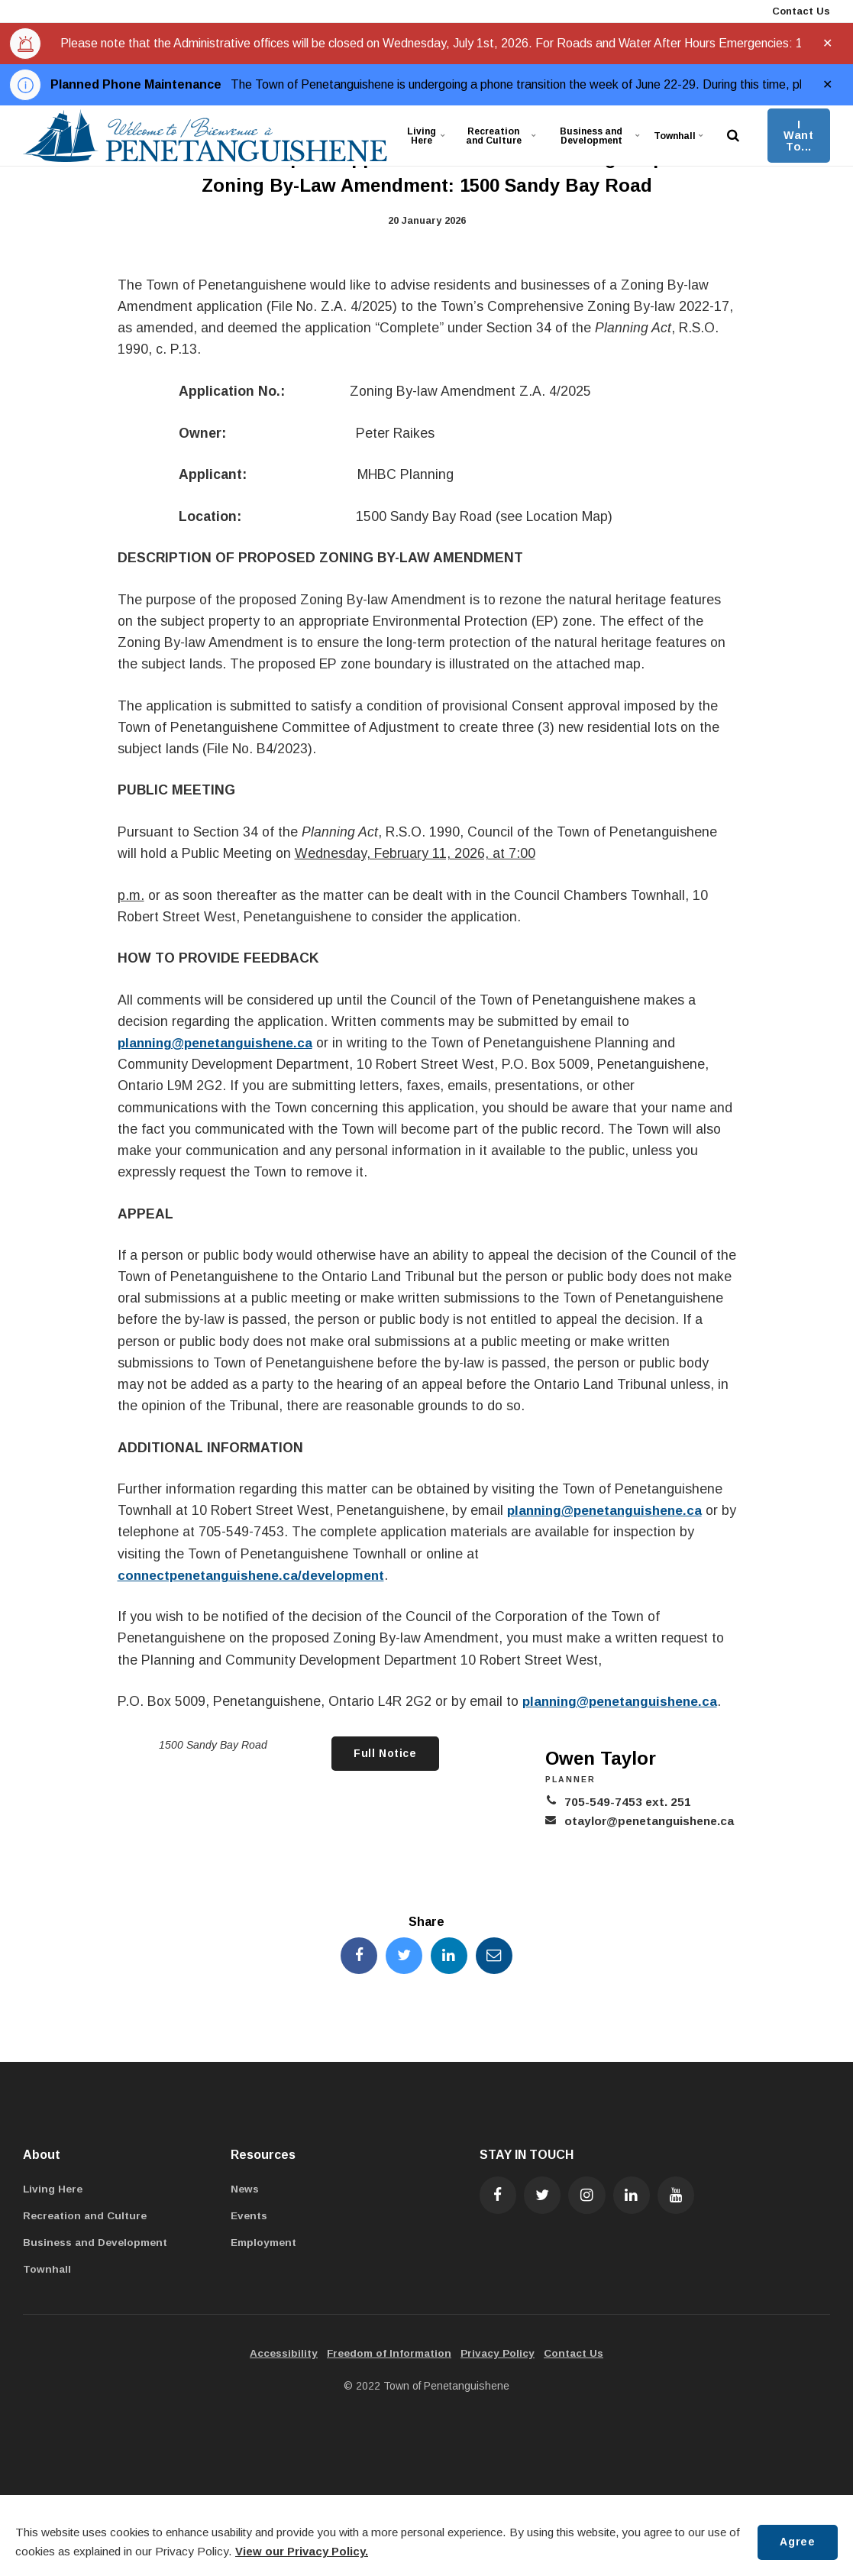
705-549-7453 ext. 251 (623, 1801)
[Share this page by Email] (496, 1956)
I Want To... (798, 135)
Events (250, 2218)
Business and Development (604, 135)
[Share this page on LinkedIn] (450, 1956)
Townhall (681, 135)
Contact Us (799, 11)
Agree (796, 2542)
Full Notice (384, 1754)
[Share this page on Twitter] (403, 1956)
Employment (264, 2244)
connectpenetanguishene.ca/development (255, 1575)
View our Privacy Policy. (301, 2551)
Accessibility (281, 2355)
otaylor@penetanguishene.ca (647, 1820)
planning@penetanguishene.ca (219, 1042)
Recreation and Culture (498, 135)
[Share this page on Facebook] (357, 1956)
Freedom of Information (388, 2355)
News (245, 2191)
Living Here (427, 135)
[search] (733, 135)
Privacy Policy (499, 2355)
